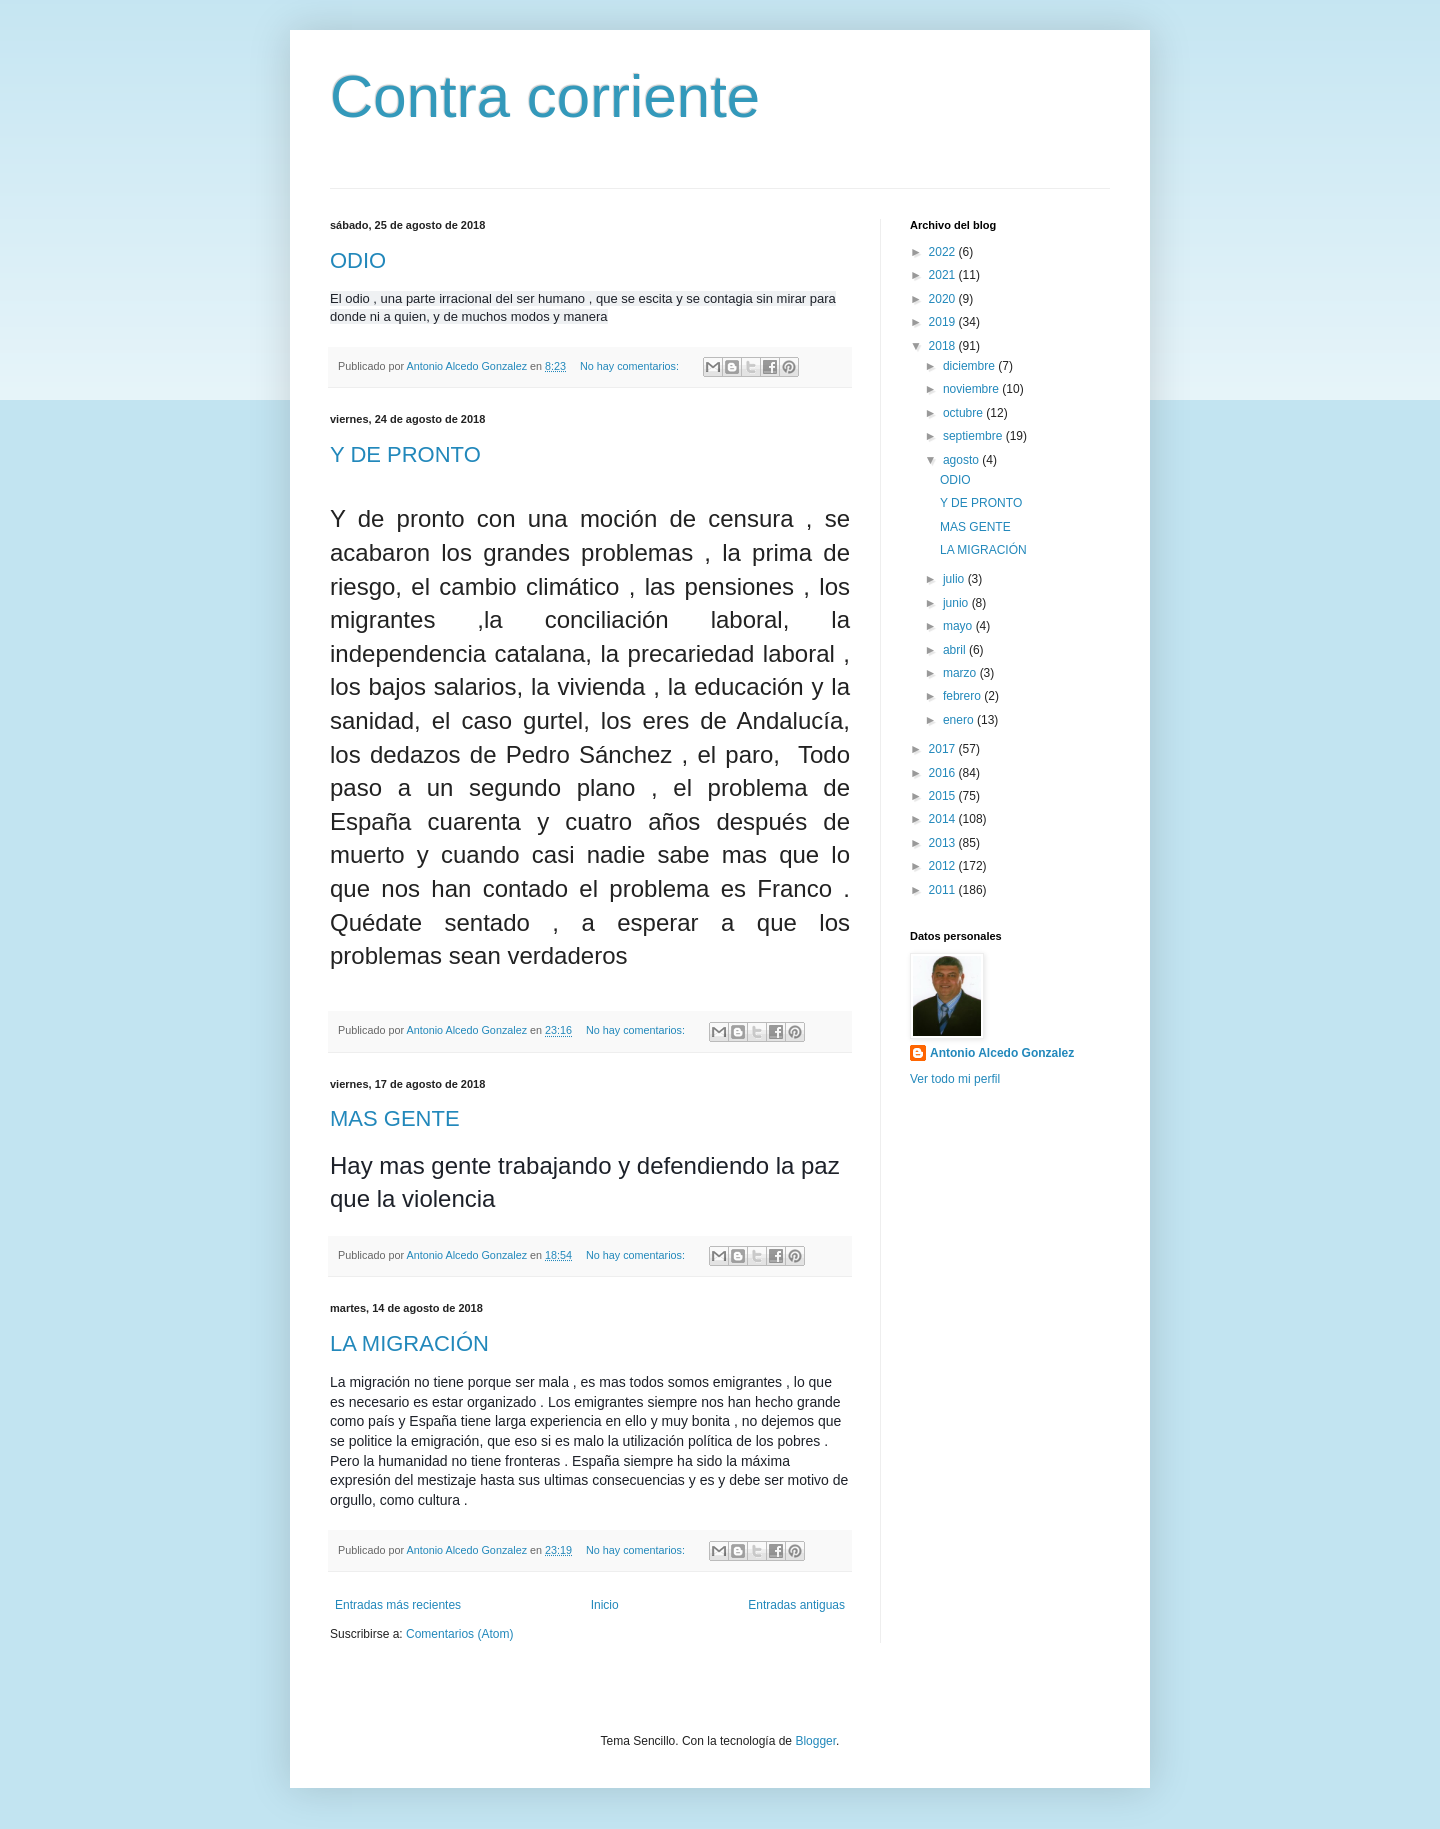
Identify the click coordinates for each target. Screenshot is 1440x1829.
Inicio (605, 1605)
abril (956, 650)
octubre (964, 413)
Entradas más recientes (398, 1605)
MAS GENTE (395, 1118)
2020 (944, 299)
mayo (959, 626)
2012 (944, 866)
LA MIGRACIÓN (409, 1343)
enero (960, 720)
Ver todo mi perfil (955, 1079)
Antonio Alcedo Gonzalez (1002, 1053)
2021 (944, 275)
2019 (944, 322)
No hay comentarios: (631, 366)
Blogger (815, 1741)
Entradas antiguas (796, 1605)
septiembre (974, 436)
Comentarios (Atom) (459, 1634)
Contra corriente (545, 96)
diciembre (970, 366)
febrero (963, 696)
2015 (944, 796)
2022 (944, 252)
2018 (944, 346)
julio (955, 579)
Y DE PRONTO (405, 454)
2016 (944, 773)
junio (957, 603)
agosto (962, 460)
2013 (944, 843)
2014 (944, 819)
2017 (944, 749)
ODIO (358, 260)
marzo (961, 673)
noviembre (972, 389)
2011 (944, 890)
